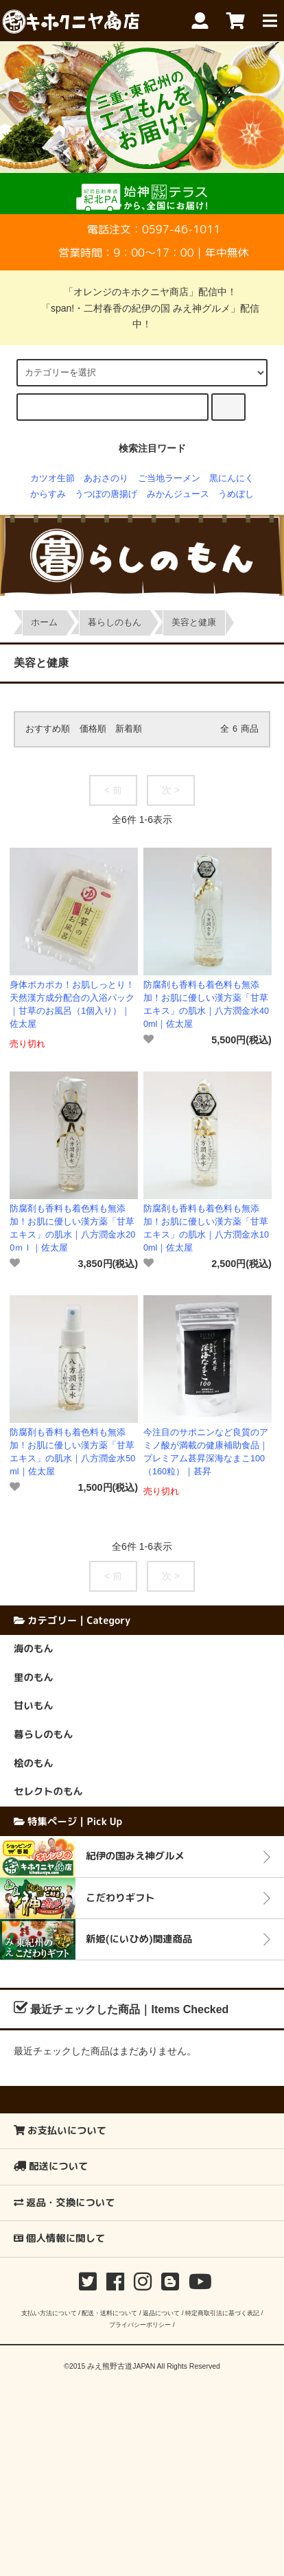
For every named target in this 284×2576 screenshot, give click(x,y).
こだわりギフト (120, 1898)
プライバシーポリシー (140, 2324)
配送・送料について (109, 2313)
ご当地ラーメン (169, 478)
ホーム (44, 622)
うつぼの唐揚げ (106, 494)
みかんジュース (178, 494)
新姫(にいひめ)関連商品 (139, 1939)
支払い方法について (49, 2313)
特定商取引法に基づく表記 (222, 2313)
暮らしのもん (114, 622)
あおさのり (106, 478)
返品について (161, 2313)
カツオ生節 (52, 478)
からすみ (48, 494)
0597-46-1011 (181, 229)
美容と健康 (193, 622)
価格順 (93, 729)
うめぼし (236, 494)
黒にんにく (231, 478)
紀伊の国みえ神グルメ (135, 1856)
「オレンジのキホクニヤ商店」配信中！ (142, 291)
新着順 (128, 729)
